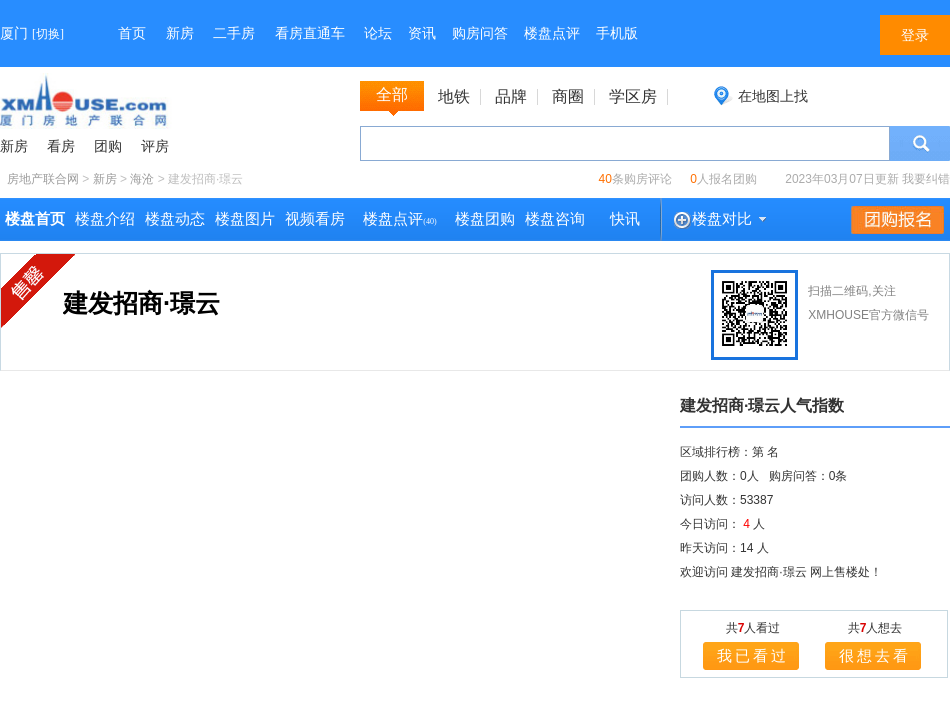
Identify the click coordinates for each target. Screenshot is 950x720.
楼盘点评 (552, 33)
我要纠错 (926, 179)
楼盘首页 (35, 219)
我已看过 (753, 655)
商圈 (568, 97)
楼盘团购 (485, 219)
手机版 (617, 33)
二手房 (234, 33)
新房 (180, 33)
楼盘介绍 (105, 219)
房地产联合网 (43, 179)
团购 (108, 146)
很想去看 (875, 655)
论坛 (378, 33)
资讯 (422, 33)
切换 (48, 34)
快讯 (625, 219)
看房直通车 (310, 33)
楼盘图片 (245, 219)
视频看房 (315, 219)
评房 (155, 146)
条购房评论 (635, 179)
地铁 (454, 97)
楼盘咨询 (555, 219)
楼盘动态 (175, 219)
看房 (61, 146)
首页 (132, 33)
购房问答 (480, 33)
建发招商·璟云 (141, 303)
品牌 (511, 97)
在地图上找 (773, 96)
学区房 (633, 97)
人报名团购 (723, 179)
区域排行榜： (716, 452)
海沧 (142, 179)
